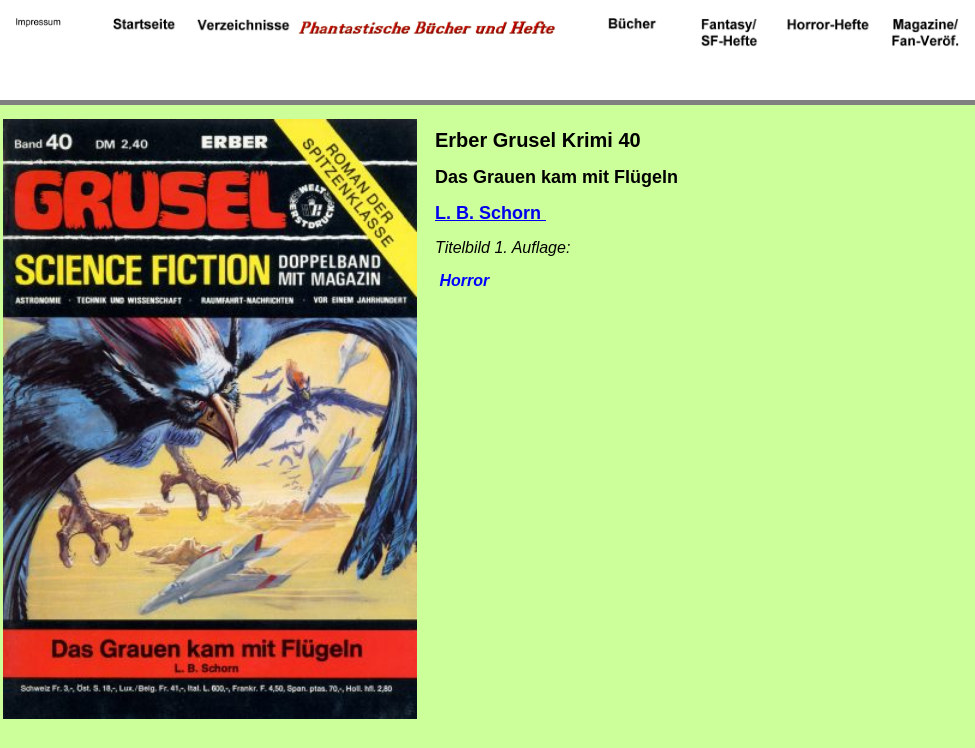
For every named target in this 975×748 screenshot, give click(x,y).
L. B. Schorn (490, 213)
